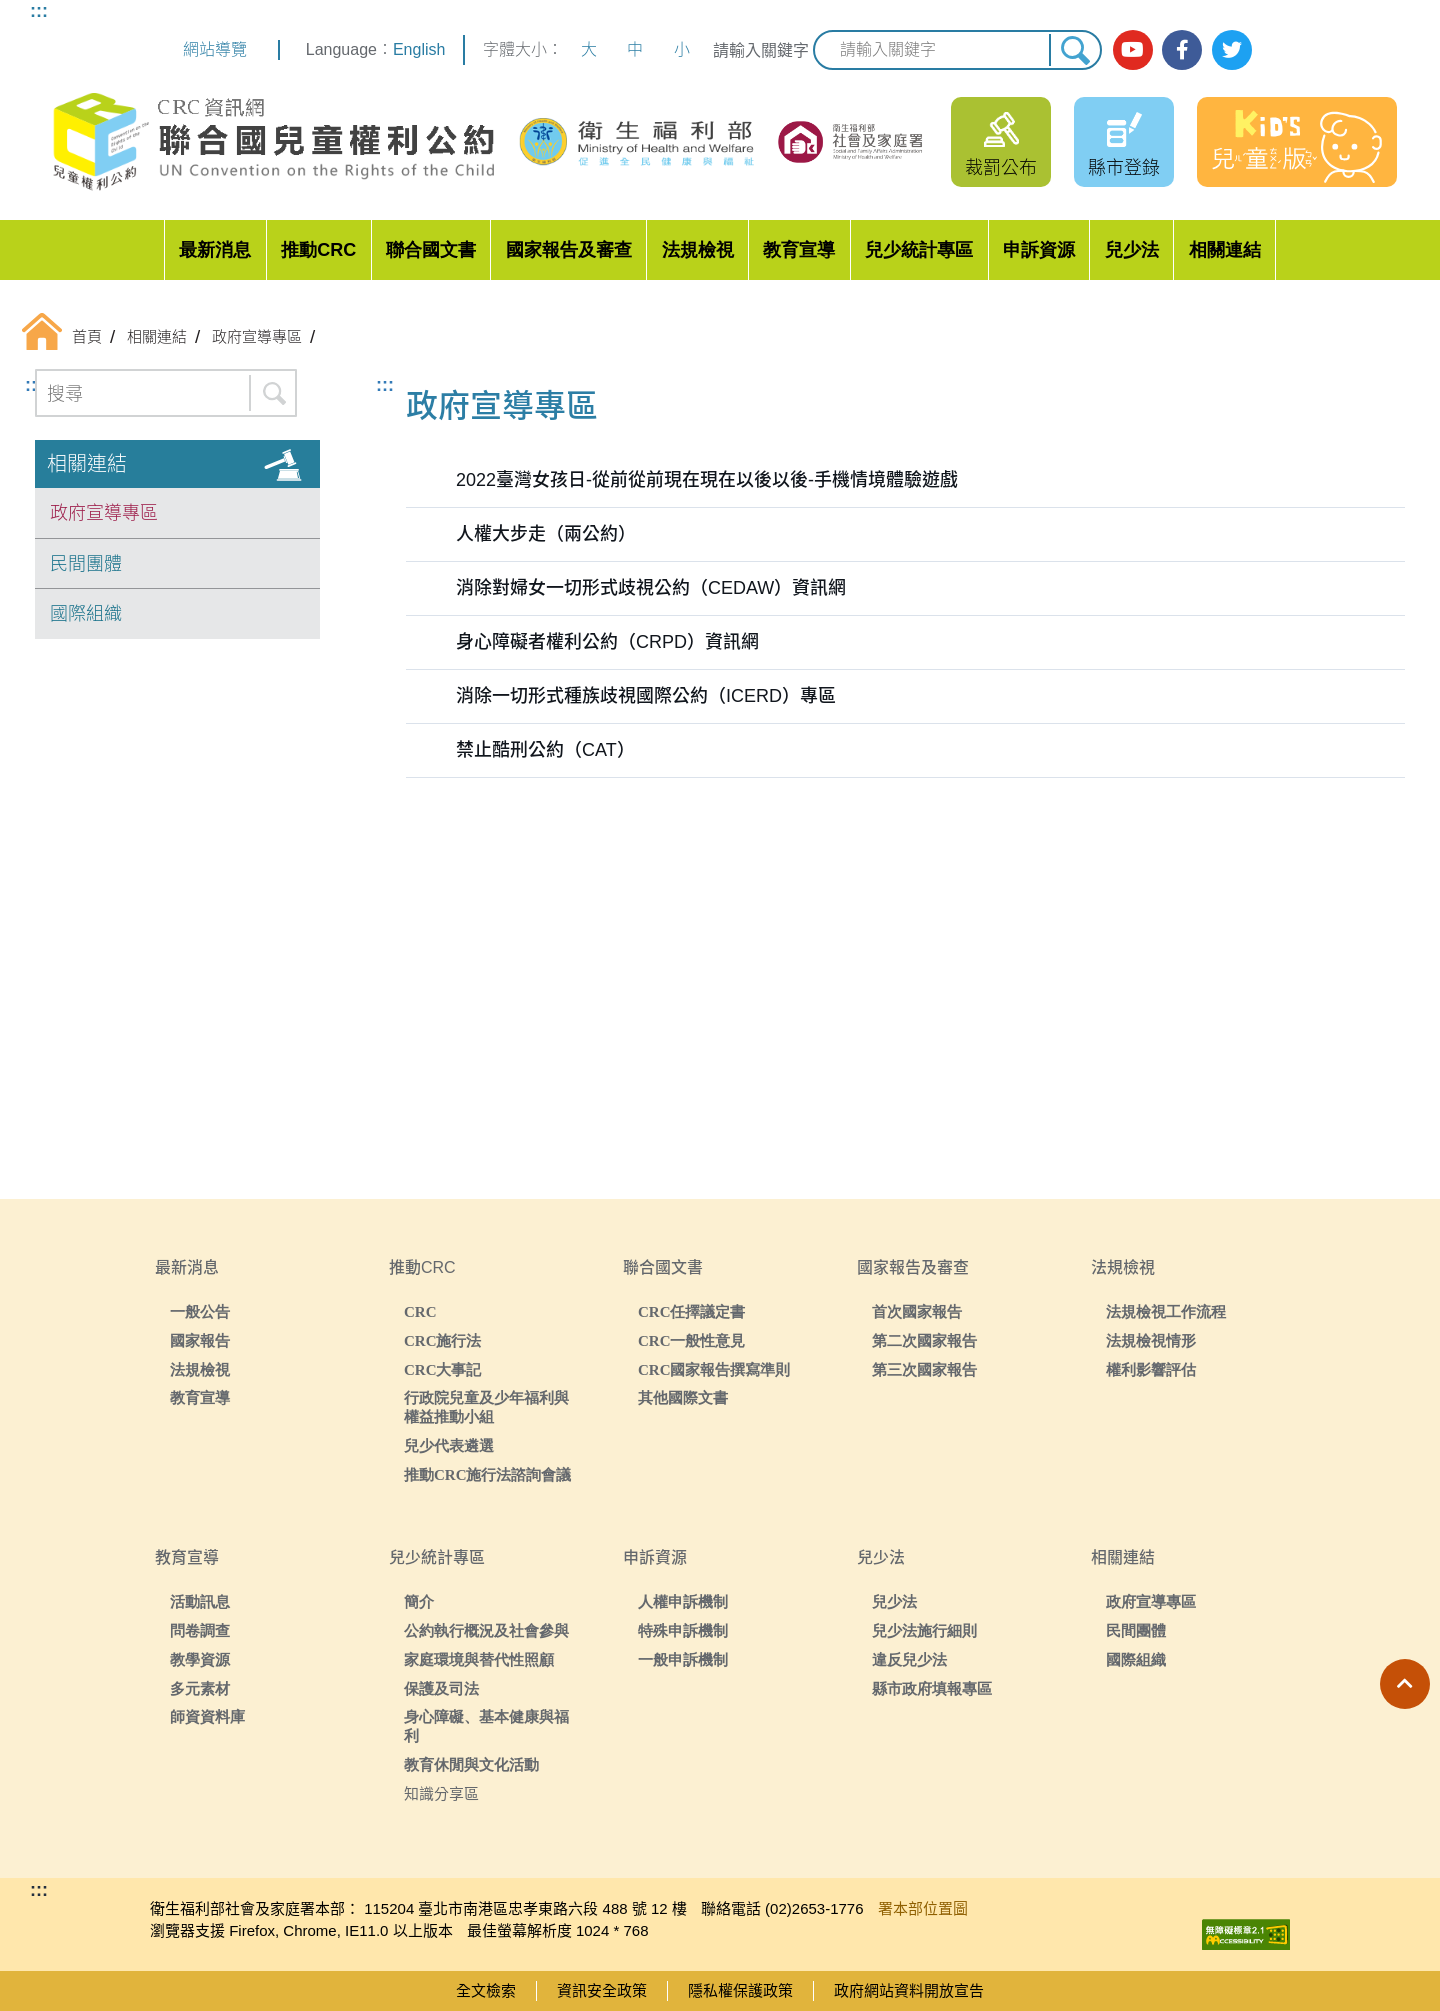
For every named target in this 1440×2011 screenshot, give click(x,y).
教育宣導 (799, 250)
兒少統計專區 (919, 250)
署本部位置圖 (923, 1908)
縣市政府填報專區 (932, 1688)
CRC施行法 (443, 1340)
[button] (1405, 1684)
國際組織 (86, 614)
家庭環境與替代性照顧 (479, 1659)
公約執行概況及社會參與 (486, 1630)
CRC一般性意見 (692, 1340)
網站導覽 (215, 49)
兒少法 (1132, 250)
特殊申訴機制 (683, 1630)
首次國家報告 (917, 1311)
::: (39, 11)
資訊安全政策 (602, 1990)
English (419, 49)
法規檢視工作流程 (1166, 1311)
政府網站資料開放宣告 (909, 1990)
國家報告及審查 (569, 250)
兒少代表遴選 (449, 1445)
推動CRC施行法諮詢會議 (488, 1474)
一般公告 (200, 1311)
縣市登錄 (1124, 168)
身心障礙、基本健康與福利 (486, 1726)
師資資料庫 (207, 1716)
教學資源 (200, 1659)
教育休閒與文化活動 (471, 1764)
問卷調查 (200, 1630)
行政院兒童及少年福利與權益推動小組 (486, 1407)
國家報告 (200, 1340)
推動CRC (318, 250)
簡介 (419, 1601)
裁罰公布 (1001, 168)
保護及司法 (441, 1688)
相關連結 (1225, 250)
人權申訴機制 (683, 1601)
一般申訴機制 (683, 1659)
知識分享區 (441, 1793)
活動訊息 (200, 1601)
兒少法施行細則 (924, 1630)
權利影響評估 (1151, 1369)
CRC (420, 1311)
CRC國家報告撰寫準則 (714, 1369)
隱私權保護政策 (740, 1990)
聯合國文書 (431, 250)
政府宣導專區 (104, 513)
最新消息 (215, 250)
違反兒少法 (909, 1659)
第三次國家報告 (924, 1369)
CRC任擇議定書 (692, 1311)
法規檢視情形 (1151, 1340)
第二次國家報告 (924, 1340)
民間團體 (86, 564)
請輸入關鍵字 (761, 50)
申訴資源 (1039, 250)
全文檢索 (486, 1990)
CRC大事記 (443, 1369)
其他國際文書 (683, 1397)
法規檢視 (698, 250)
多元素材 (200, 1688)
